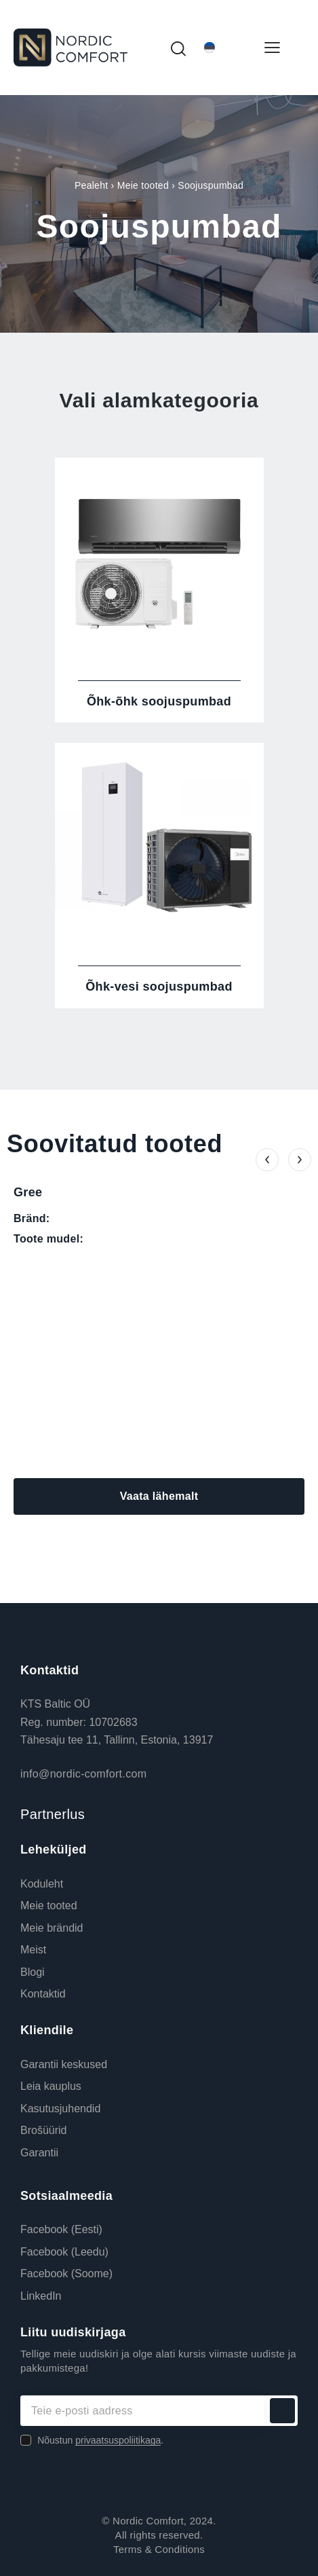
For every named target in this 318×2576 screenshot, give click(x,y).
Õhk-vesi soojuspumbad (159, 986)
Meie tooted (143, 185)
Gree (28, 1192)
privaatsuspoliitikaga (118, 2440)
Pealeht (91, 185)
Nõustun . (100, 2440)
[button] (267, 1159)
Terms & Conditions (159, 2549)
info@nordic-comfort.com (83, 1774)
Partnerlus (52, 1814)
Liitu (282, 2410)
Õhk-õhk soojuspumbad (159, 701)
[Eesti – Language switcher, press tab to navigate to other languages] (224, 48)
